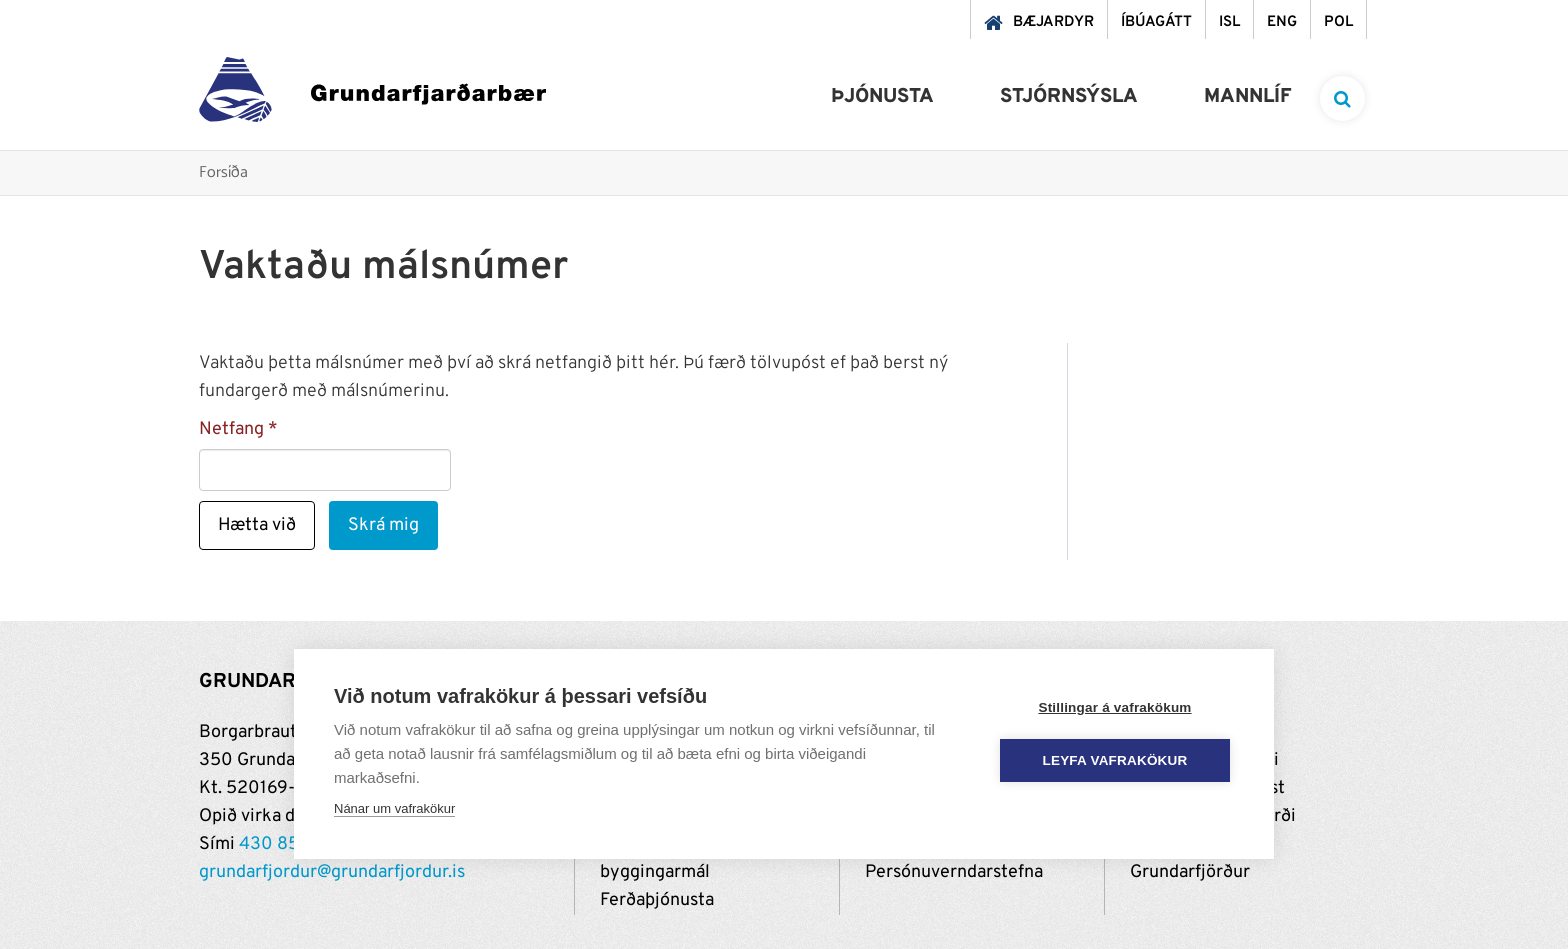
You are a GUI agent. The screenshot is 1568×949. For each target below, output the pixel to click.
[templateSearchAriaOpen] (1342, 98)
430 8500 (281, 844)
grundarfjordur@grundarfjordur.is (332, 872)
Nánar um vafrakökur (394, 808)
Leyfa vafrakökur (1115, 760)
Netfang (231, 429)
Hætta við (257, 525)
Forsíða (223, 173)
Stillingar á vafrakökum (1114, 707)
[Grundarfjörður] (372, 94)
